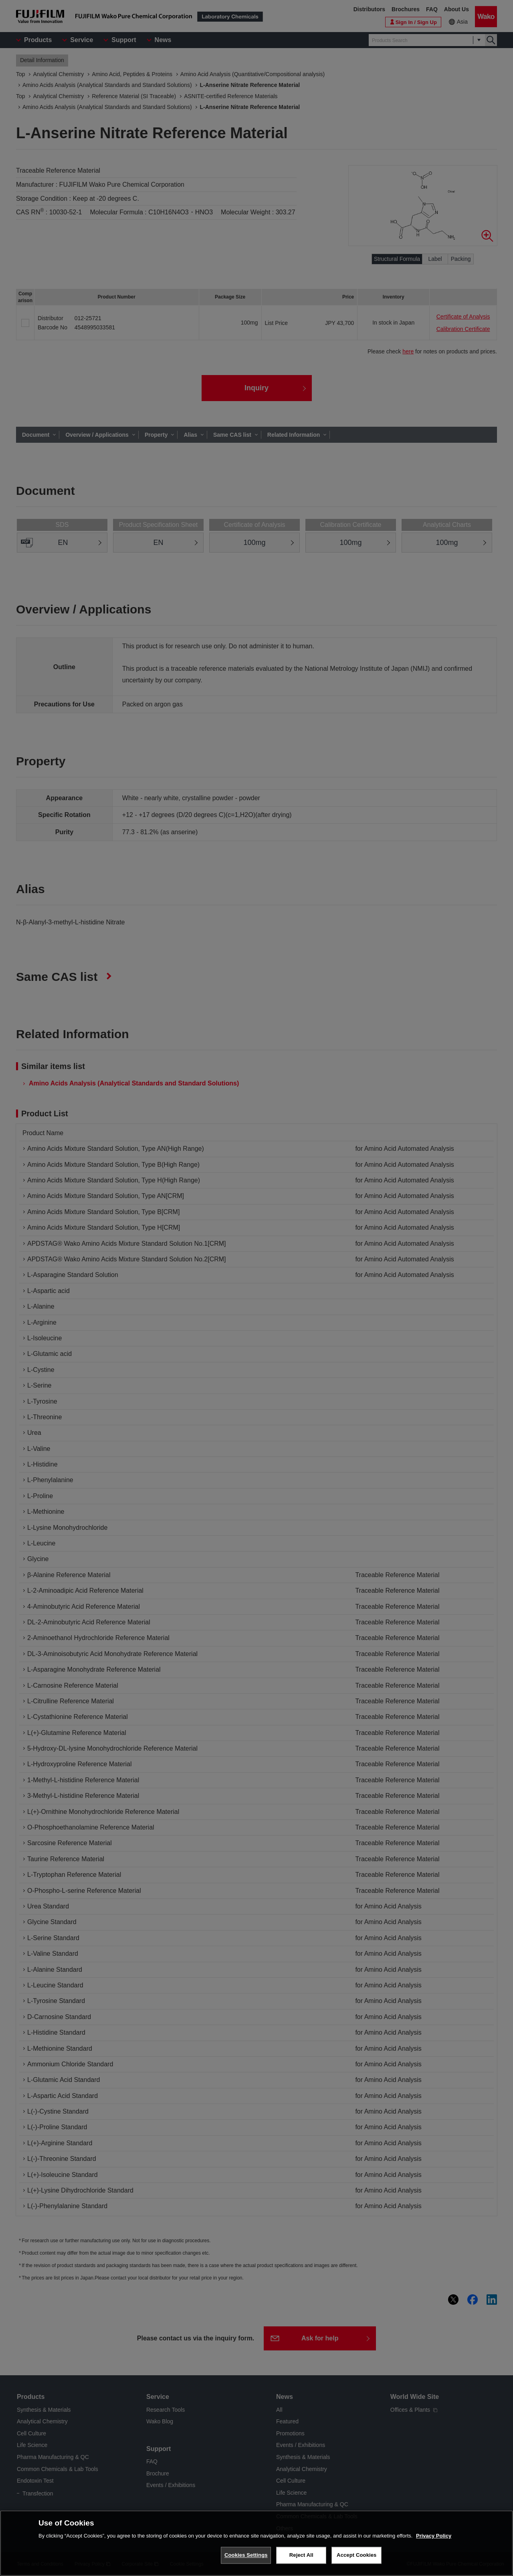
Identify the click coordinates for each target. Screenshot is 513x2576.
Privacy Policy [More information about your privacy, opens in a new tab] (433, 2536)
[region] (256, 2543)
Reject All (301, 2555)
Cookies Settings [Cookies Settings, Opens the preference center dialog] (246, 2555)
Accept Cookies (356, 2555)
